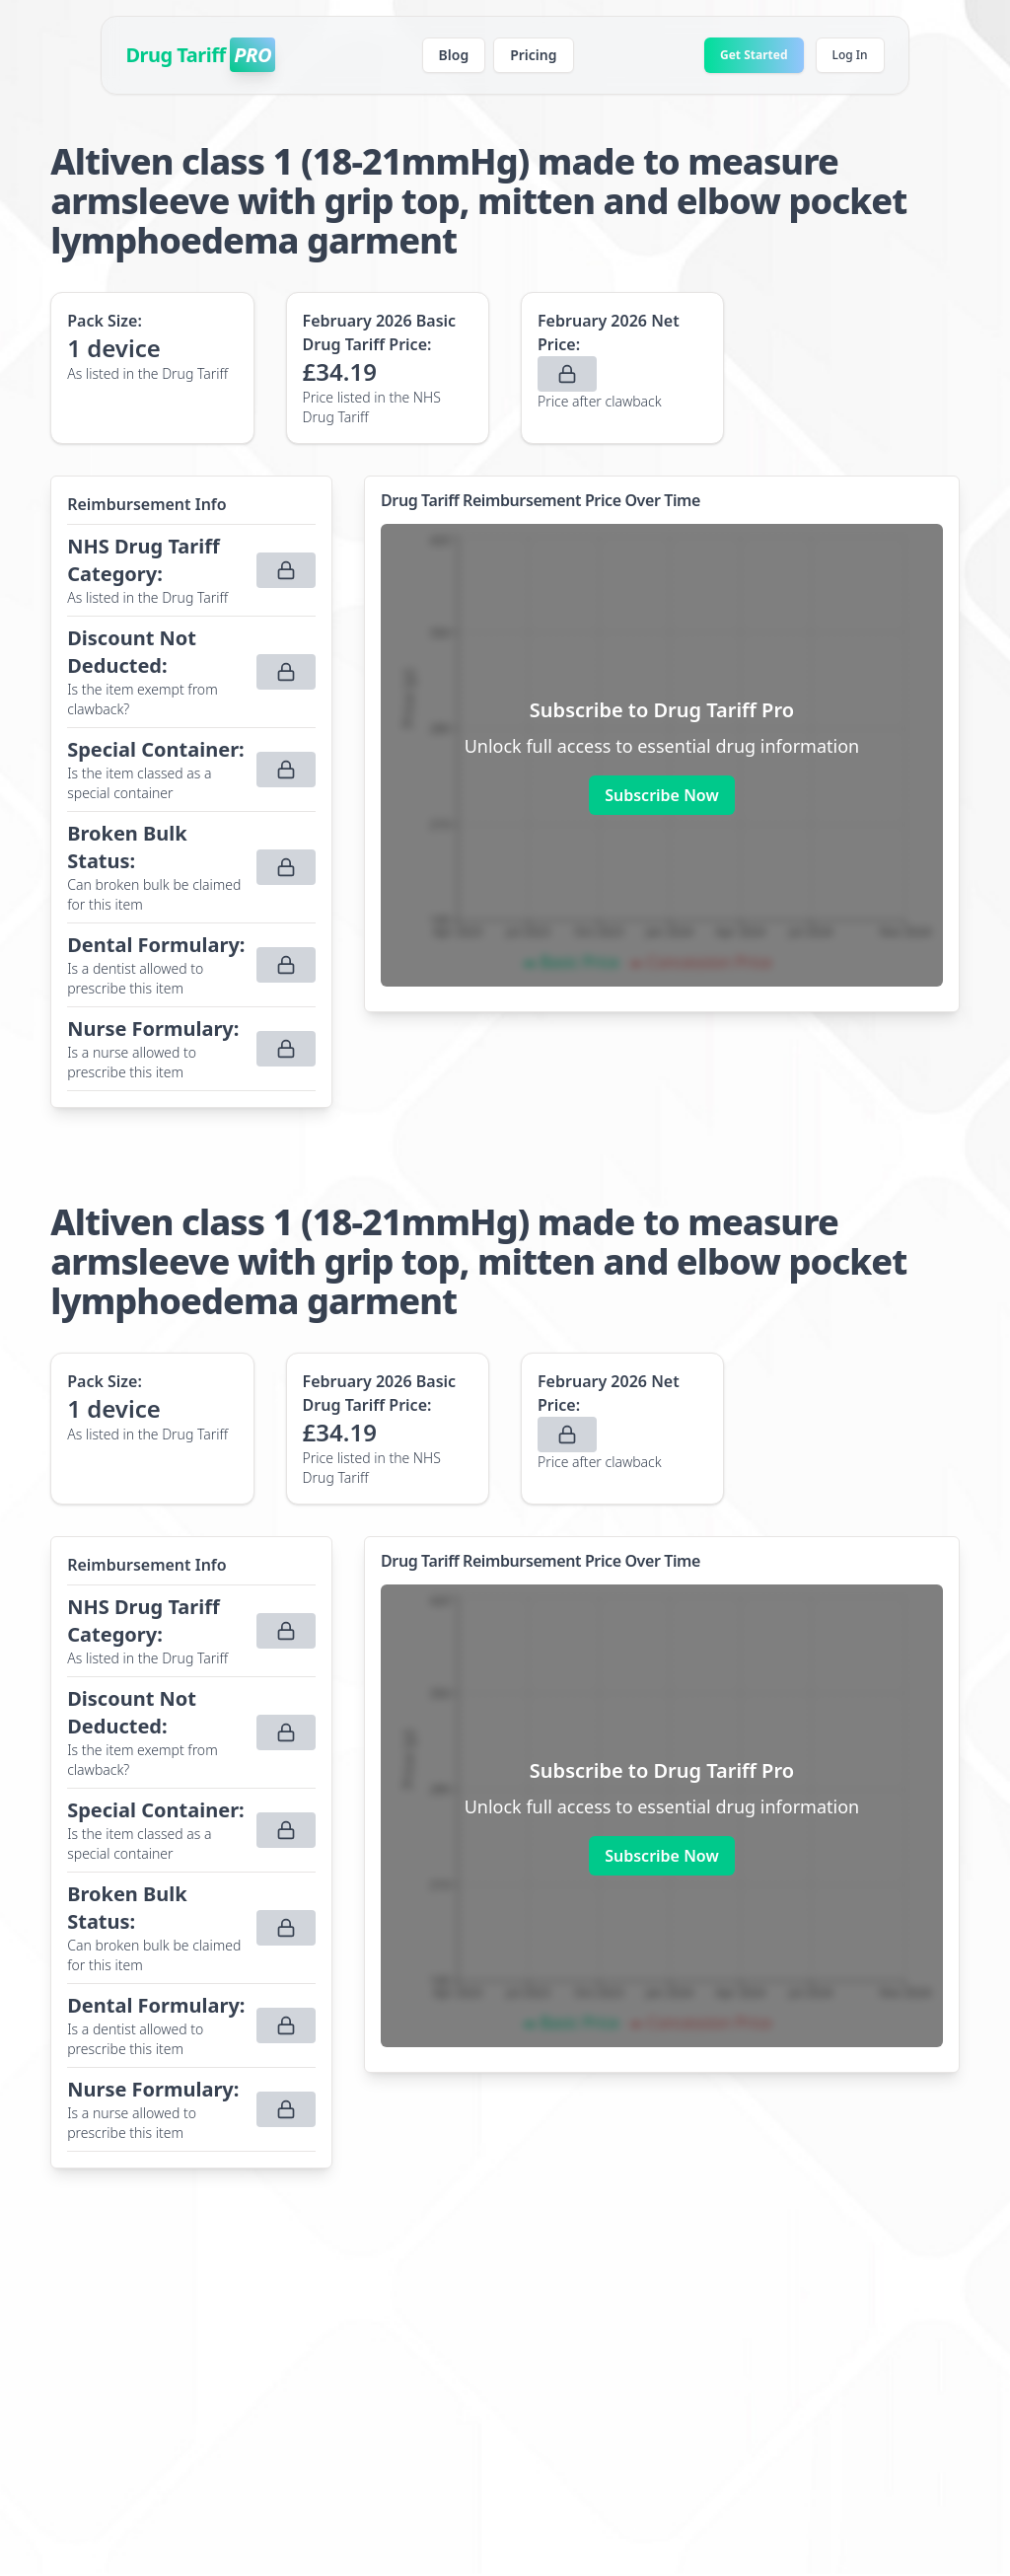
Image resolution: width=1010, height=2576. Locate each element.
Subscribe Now (661, 795)
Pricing (533, 54)
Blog (454, 54)
